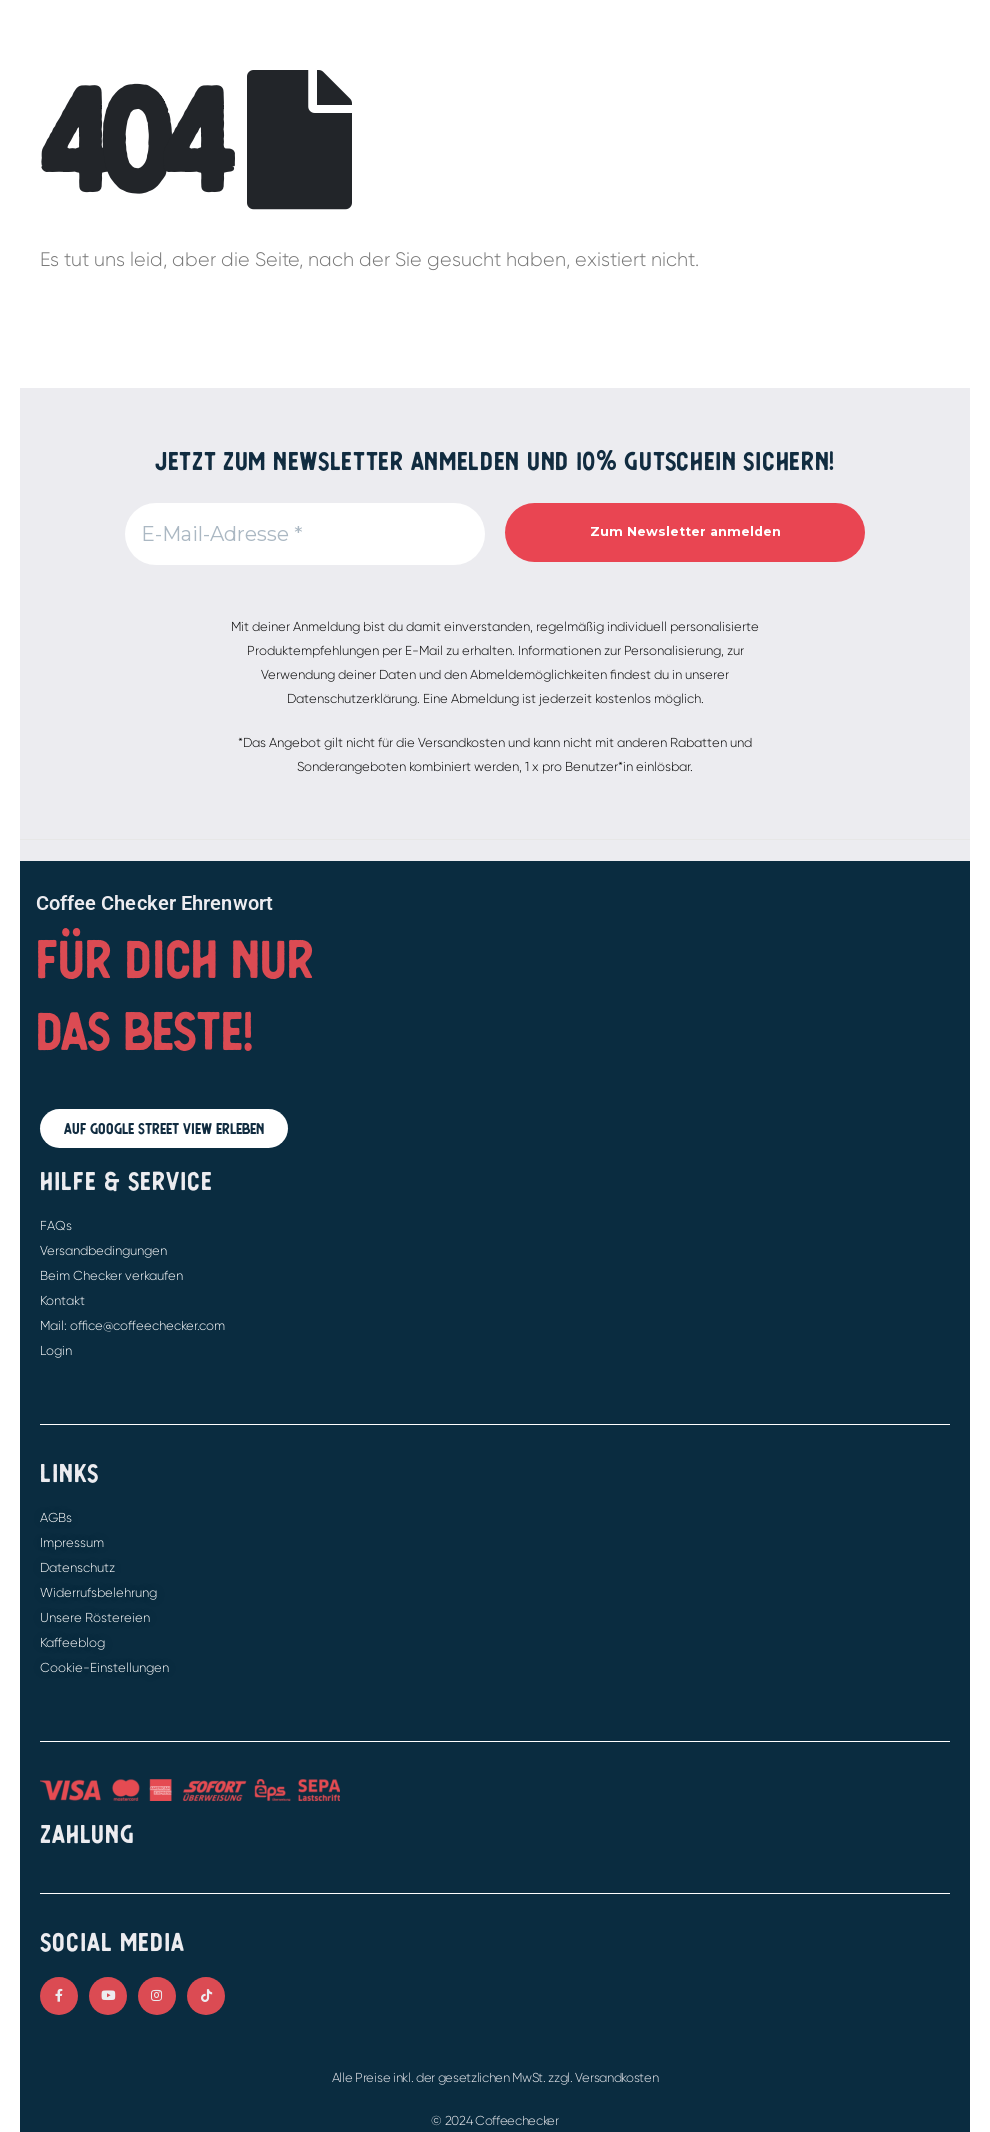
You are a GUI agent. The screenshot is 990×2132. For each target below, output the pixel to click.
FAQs (56, 1225)
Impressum (72, 1542)
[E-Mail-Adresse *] (305, 534)
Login (56, 1350)
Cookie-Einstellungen (104, 1667)
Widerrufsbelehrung (98, 1592)
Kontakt (62, 1300)
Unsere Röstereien (95, 1617)
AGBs (56, 1517)
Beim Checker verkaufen (111, 1275)
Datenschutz (77, 1567)
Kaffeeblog (72, 1642)
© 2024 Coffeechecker (495, 2120)
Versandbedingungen (103, 1250)
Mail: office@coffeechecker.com (132, 1325)
